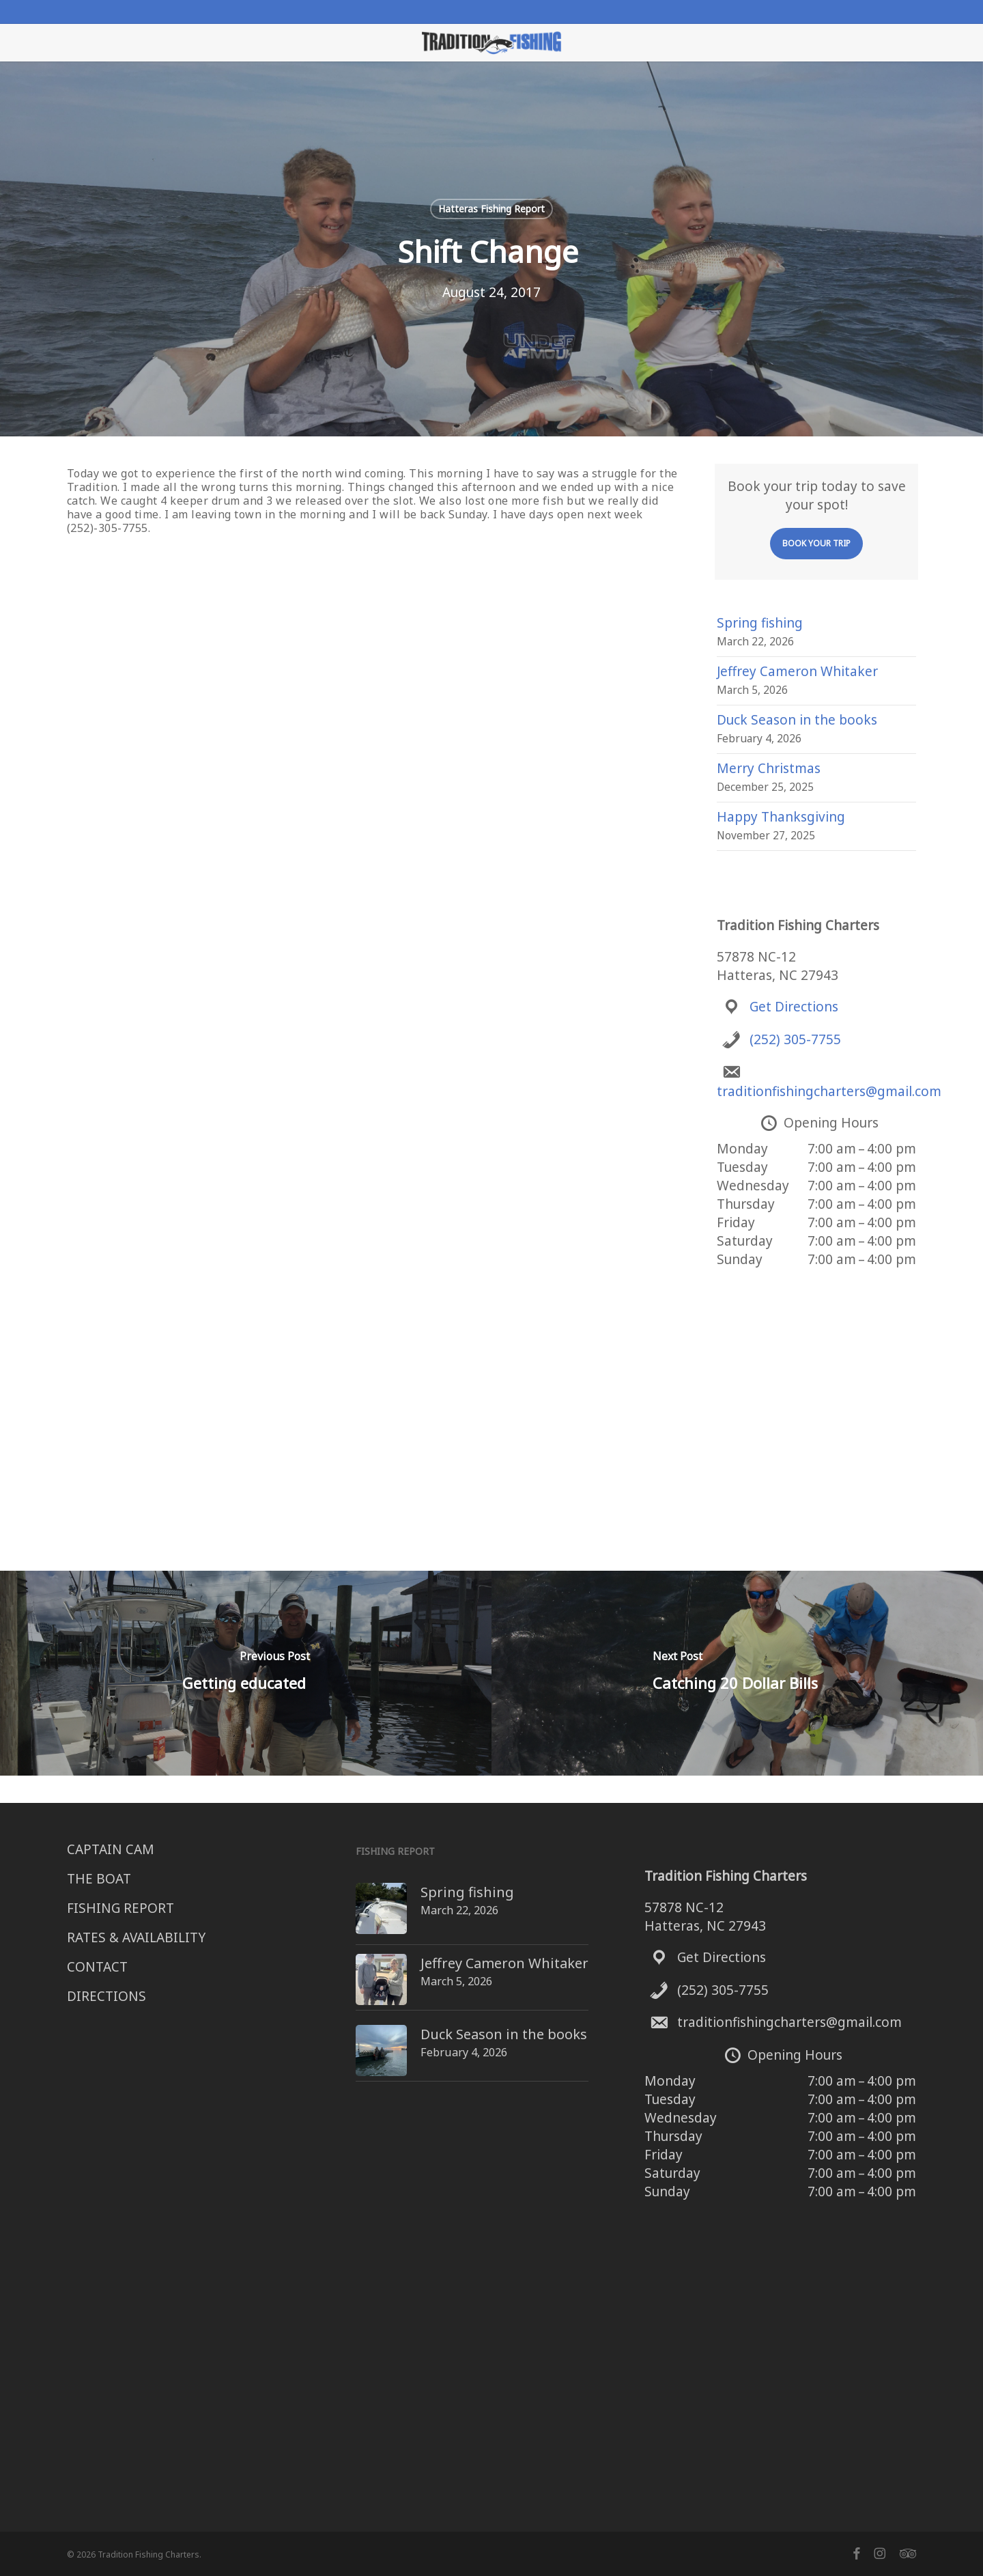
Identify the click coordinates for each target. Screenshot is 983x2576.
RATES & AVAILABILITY (136, 1937)
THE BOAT (99, 1879)
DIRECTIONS (106, 1996)
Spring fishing (760, 623)
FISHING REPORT (120, 1908)
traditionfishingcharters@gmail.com (829, 1091)
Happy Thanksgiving (781, 817)
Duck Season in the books (797, 720)
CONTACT (97, 1967)
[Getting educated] (246, 1673)
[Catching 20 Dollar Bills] (737, 1673)
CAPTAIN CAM (110, 1849)
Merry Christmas (769, 768)
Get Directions (794, 1007)
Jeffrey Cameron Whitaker (797, 671)
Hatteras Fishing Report (491, 208)
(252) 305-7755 (795, 1039)
